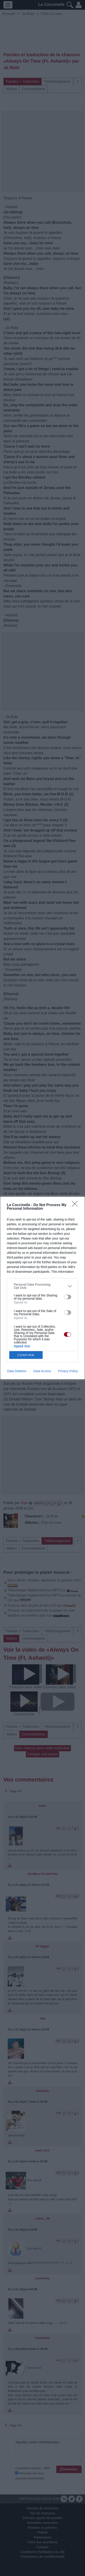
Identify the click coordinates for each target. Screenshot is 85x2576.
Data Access (42, 1371)
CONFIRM (25, 1355)
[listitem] (42, 1286)
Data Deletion (17, 1371)
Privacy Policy (68, 1371)
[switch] (67, 1297)
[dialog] (42, 1288)
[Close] (76, 1205)
